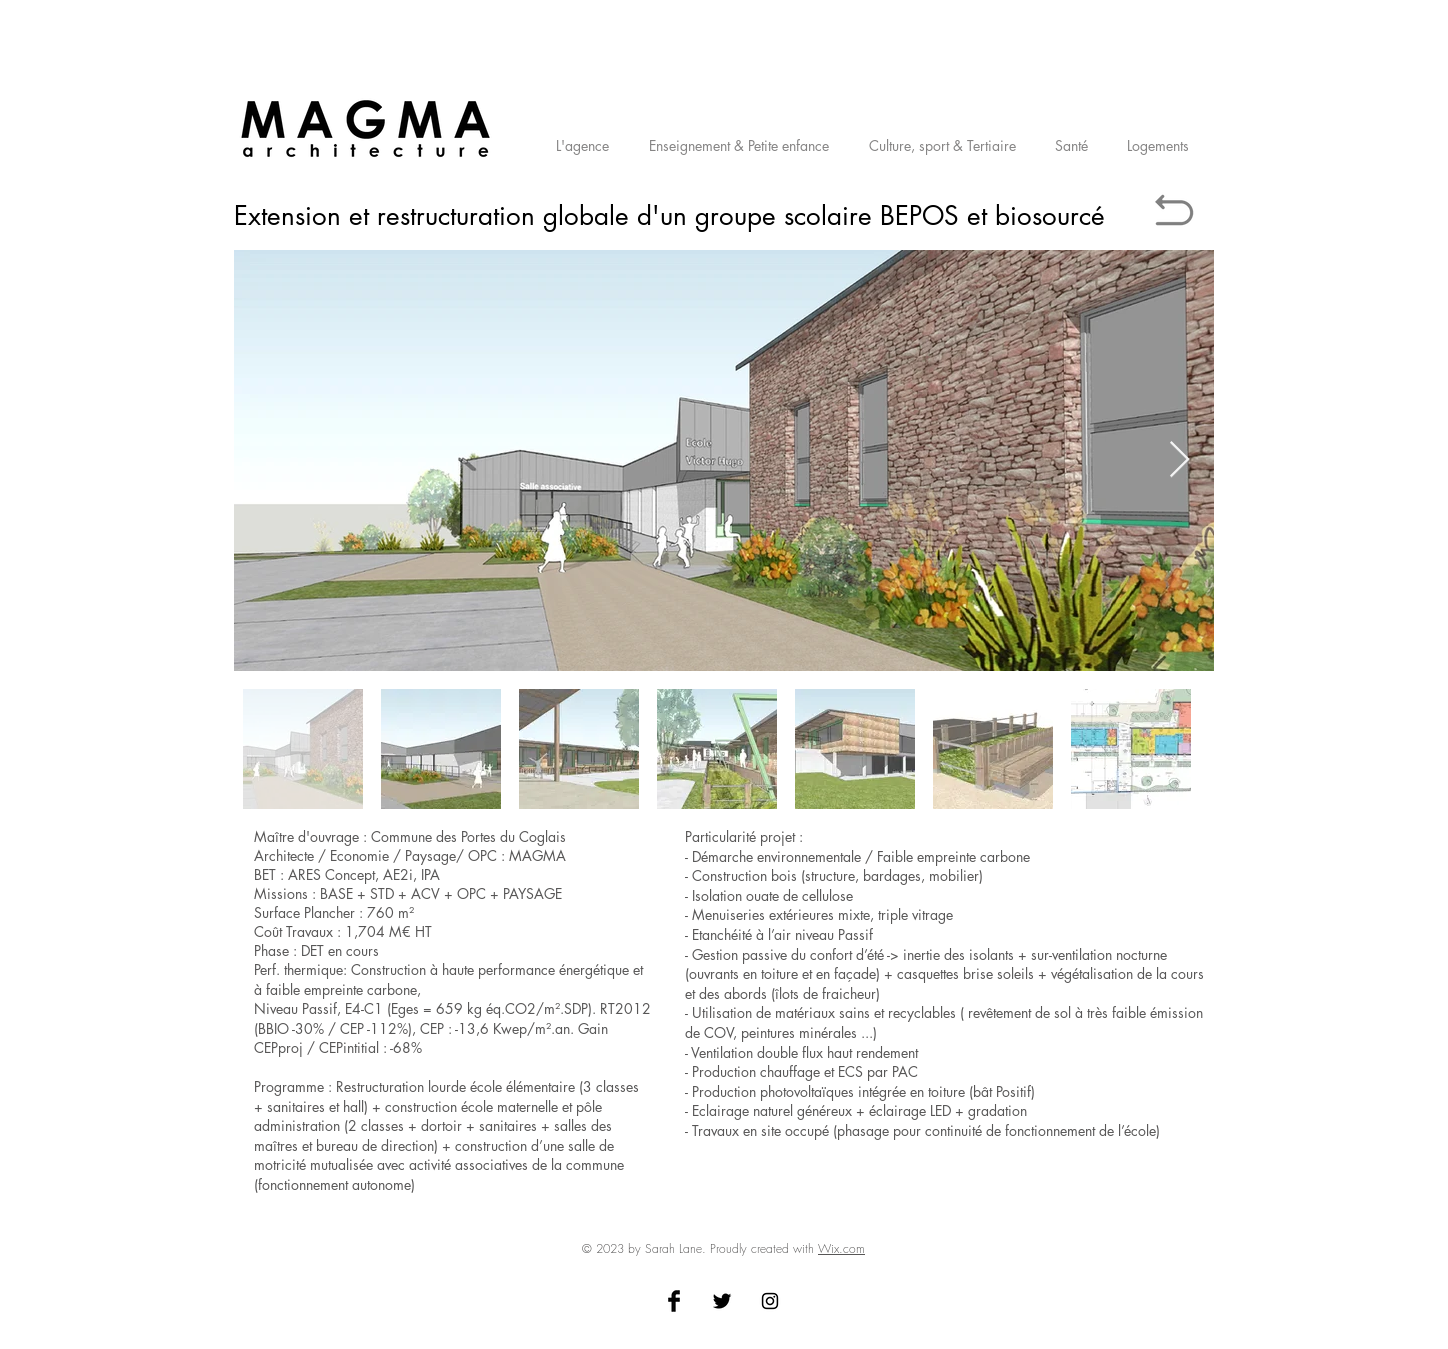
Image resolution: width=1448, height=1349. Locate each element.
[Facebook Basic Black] (674, 1301)
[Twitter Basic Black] (722, 1301)
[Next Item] (1179, 460)
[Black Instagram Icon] (770, 1301)
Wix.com (841, 1248)
